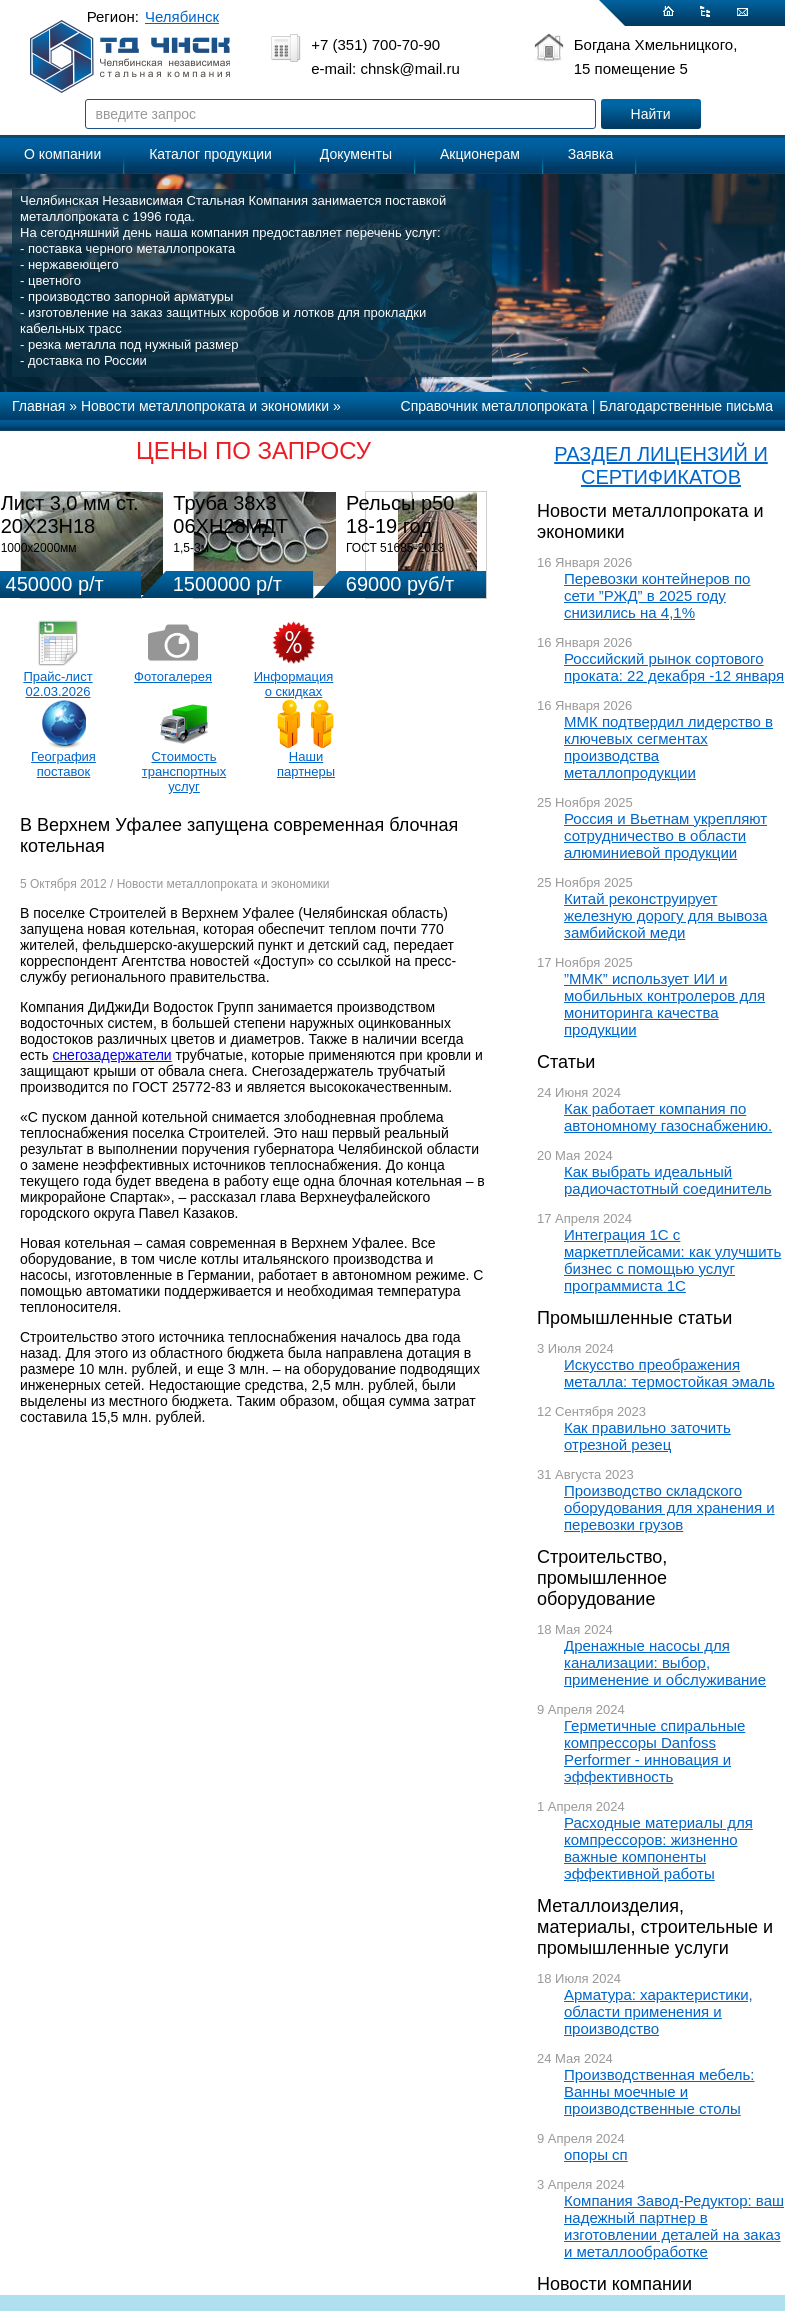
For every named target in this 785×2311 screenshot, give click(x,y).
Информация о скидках (294, 684)
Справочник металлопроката (494, 406)
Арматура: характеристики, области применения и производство (658, 2011)
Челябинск (182, 16)
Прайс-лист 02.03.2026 (57, 684)
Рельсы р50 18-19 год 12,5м (400, 526)
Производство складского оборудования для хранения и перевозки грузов (669, 1507)
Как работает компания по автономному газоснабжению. (668, 1117)
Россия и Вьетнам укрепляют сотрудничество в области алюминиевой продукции (665, 835)
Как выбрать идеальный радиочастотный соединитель (668, 1180)
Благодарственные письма (686, 406)
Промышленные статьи (634, 1318)
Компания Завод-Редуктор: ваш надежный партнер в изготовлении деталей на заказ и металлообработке (674, 2226)
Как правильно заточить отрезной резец (647, 1436)
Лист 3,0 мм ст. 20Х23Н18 (70, 514)
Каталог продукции (210, 154)
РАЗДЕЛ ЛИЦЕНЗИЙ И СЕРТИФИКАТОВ (661, 465)
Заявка (590, 154)
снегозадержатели (111, 1055)
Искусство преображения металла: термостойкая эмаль (669, 1373)
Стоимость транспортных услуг (184, 771)
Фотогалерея (173, 676)
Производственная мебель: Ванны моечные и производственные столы (659, 2091)
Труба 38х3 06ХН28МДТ (230, 514)
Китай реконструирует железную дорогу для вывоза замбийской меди (665, 915)
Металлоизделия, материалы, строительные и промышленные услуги (655, 1927)
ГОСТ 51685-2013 (395, 548)
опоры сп (596, 2154)
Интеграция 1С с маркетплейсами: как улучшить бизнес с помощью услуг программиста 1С (672, 1260)
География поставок (63, 764)
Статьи (566, 1062)
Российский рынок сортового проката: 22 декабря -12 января (674, 667)
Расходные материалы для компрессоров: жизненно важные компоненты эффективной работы (658, 1848)
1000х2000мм (39, 548)
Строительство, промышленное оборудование (602, 1578)
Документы (356, 154)
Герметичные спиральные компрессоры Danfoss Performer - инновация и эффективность (654, 1751)
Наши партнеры (306, 764)
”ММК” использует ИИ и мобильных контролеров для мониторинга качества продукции (664, 1004)
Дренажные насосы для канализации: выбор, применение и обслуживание (665, 1662)
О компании (62, 154)
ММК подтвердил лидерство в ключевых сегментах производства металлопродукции (668, 747)
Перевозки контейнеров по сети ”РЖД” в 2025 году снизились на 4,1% (657, 595)
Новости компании (614, 2284)
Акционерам (480, 154)
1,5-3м (191, 548)
